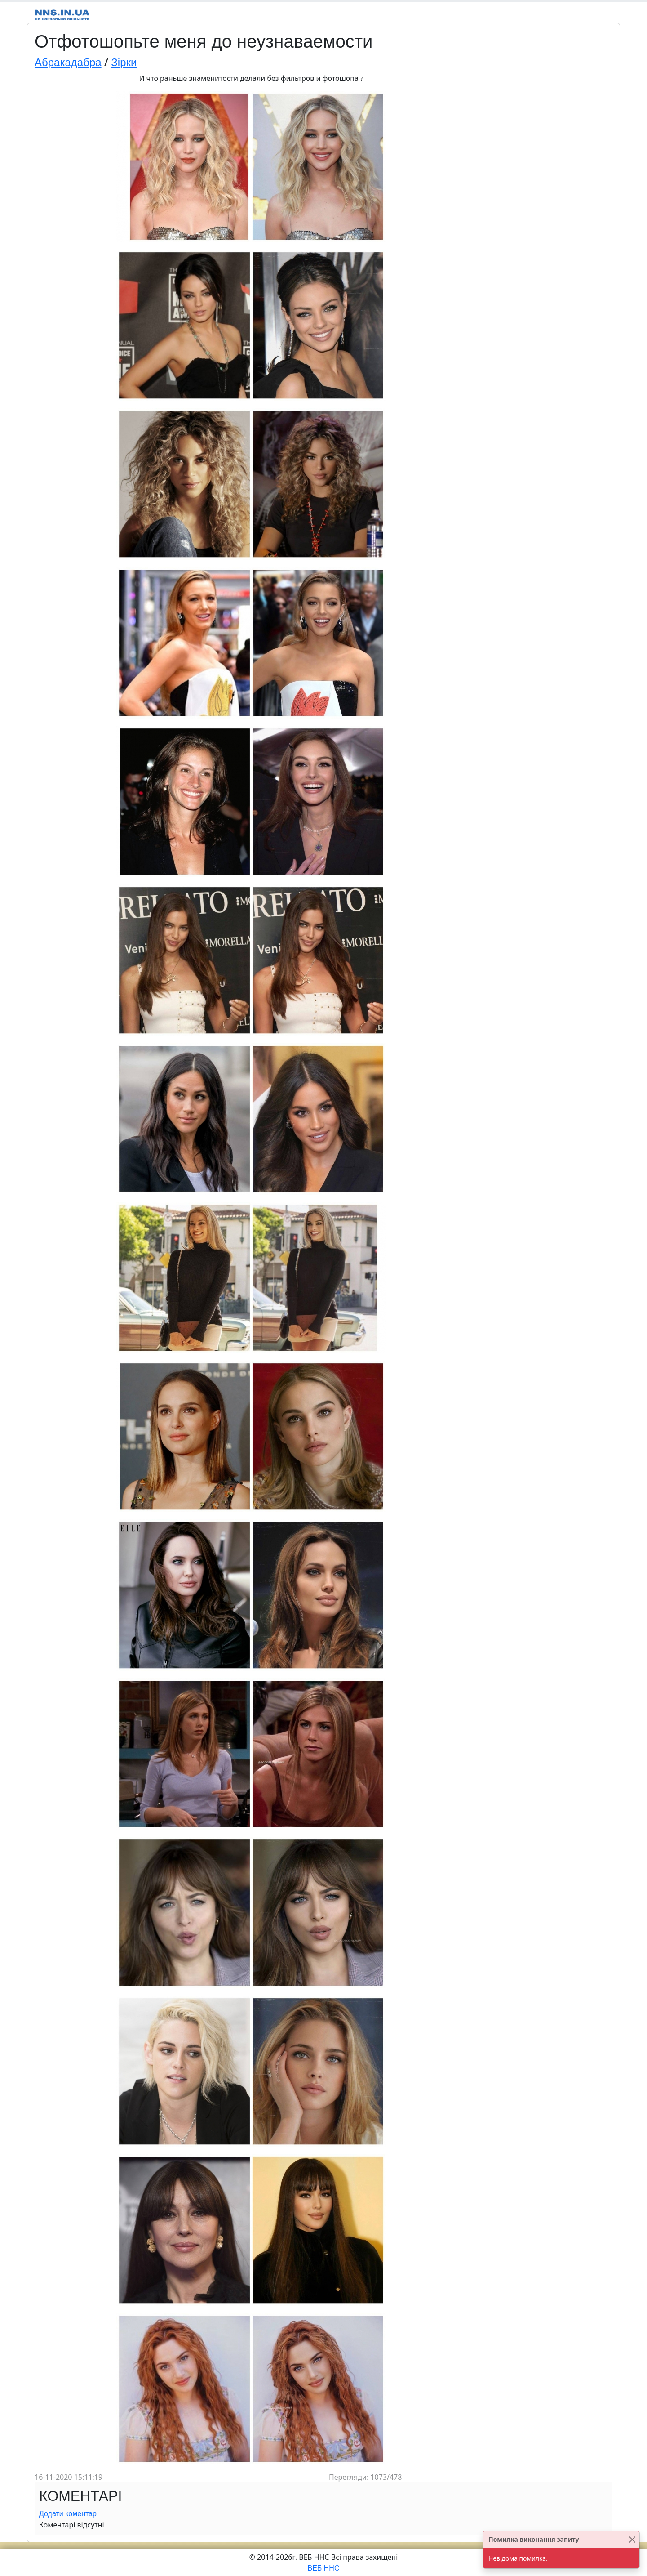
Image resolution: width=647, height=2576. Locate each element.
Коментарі (80, 2496)
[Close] (632, 2539)
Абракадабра (68, 62)
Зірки (124, 62)
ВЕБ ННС (324, 2568)
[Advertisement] (540, 208)
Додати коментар (68, 2514)
